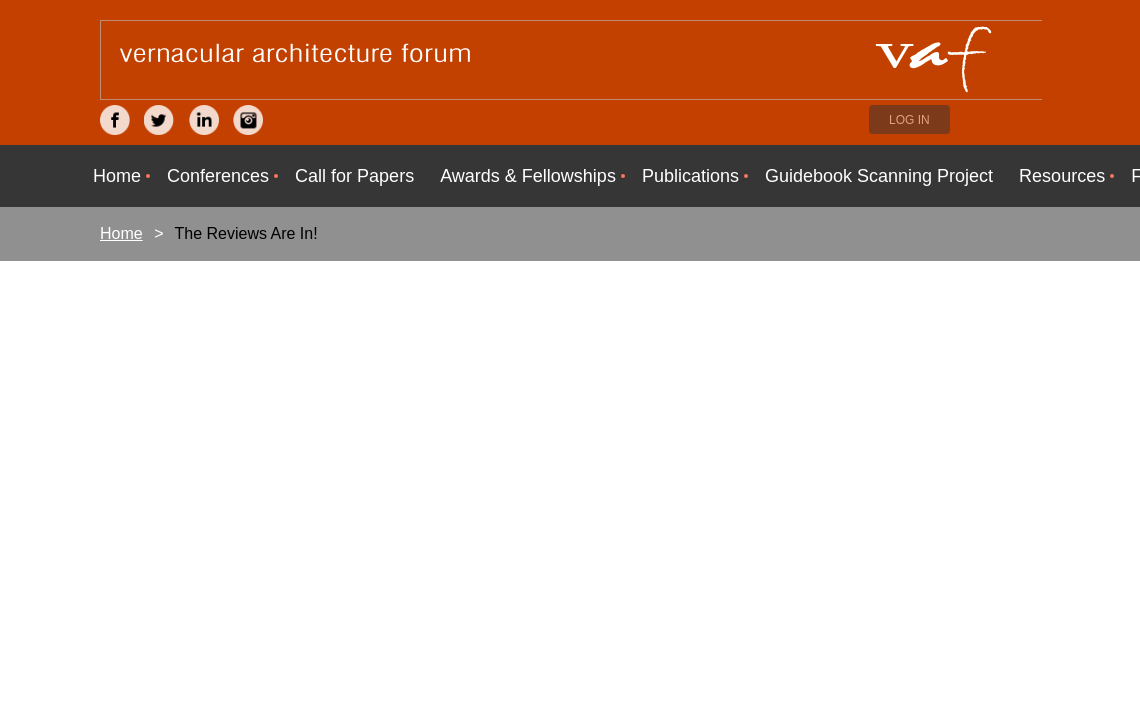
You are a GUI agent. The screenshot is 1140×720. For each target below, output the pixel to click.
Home (121, 233)
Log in (909, 120)
